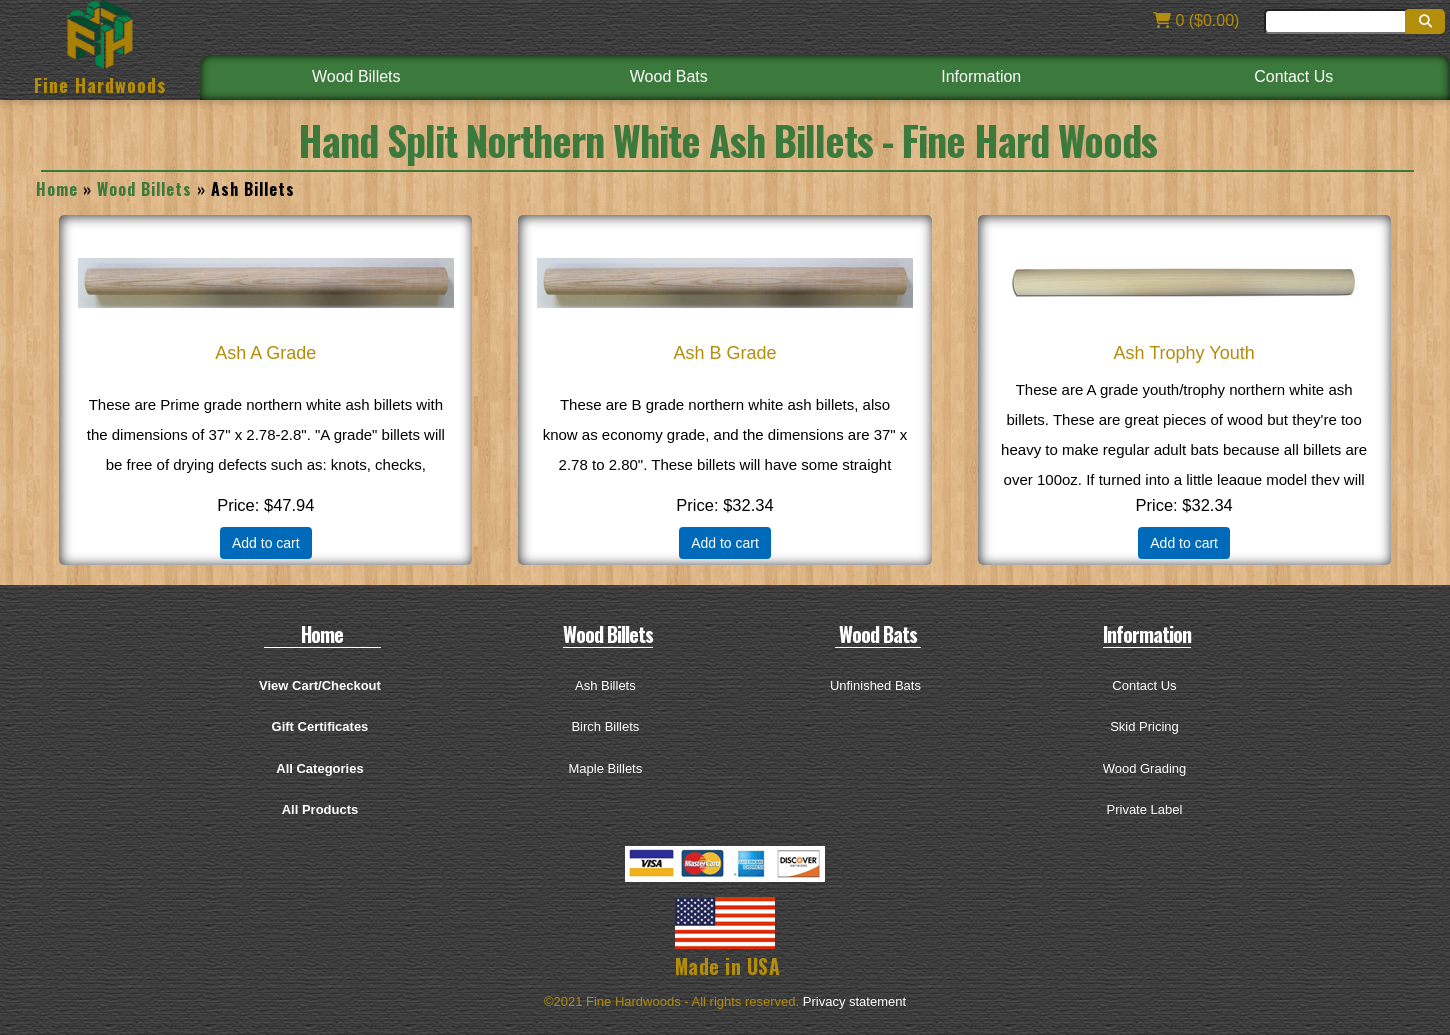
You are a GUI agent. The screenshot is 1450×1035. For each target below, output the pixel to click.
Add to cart (266, 543)
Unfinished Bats (875, 685)
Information (981, 76)
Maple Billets (606, 768)
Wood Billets (356, 76)
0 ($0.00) (1196, 20)
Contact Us (1293, 76)
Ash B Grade (724, 353)
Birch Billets (605, 726)
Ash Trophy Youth (1184, 353)
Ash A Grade (265, 353)
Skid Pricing (1144, 726)
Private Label (1145, 809)
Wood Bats (669, 76)
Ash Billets (605, 685)
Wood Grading (1145, 768)
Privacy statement (854, 1001)
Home (57, 189)
